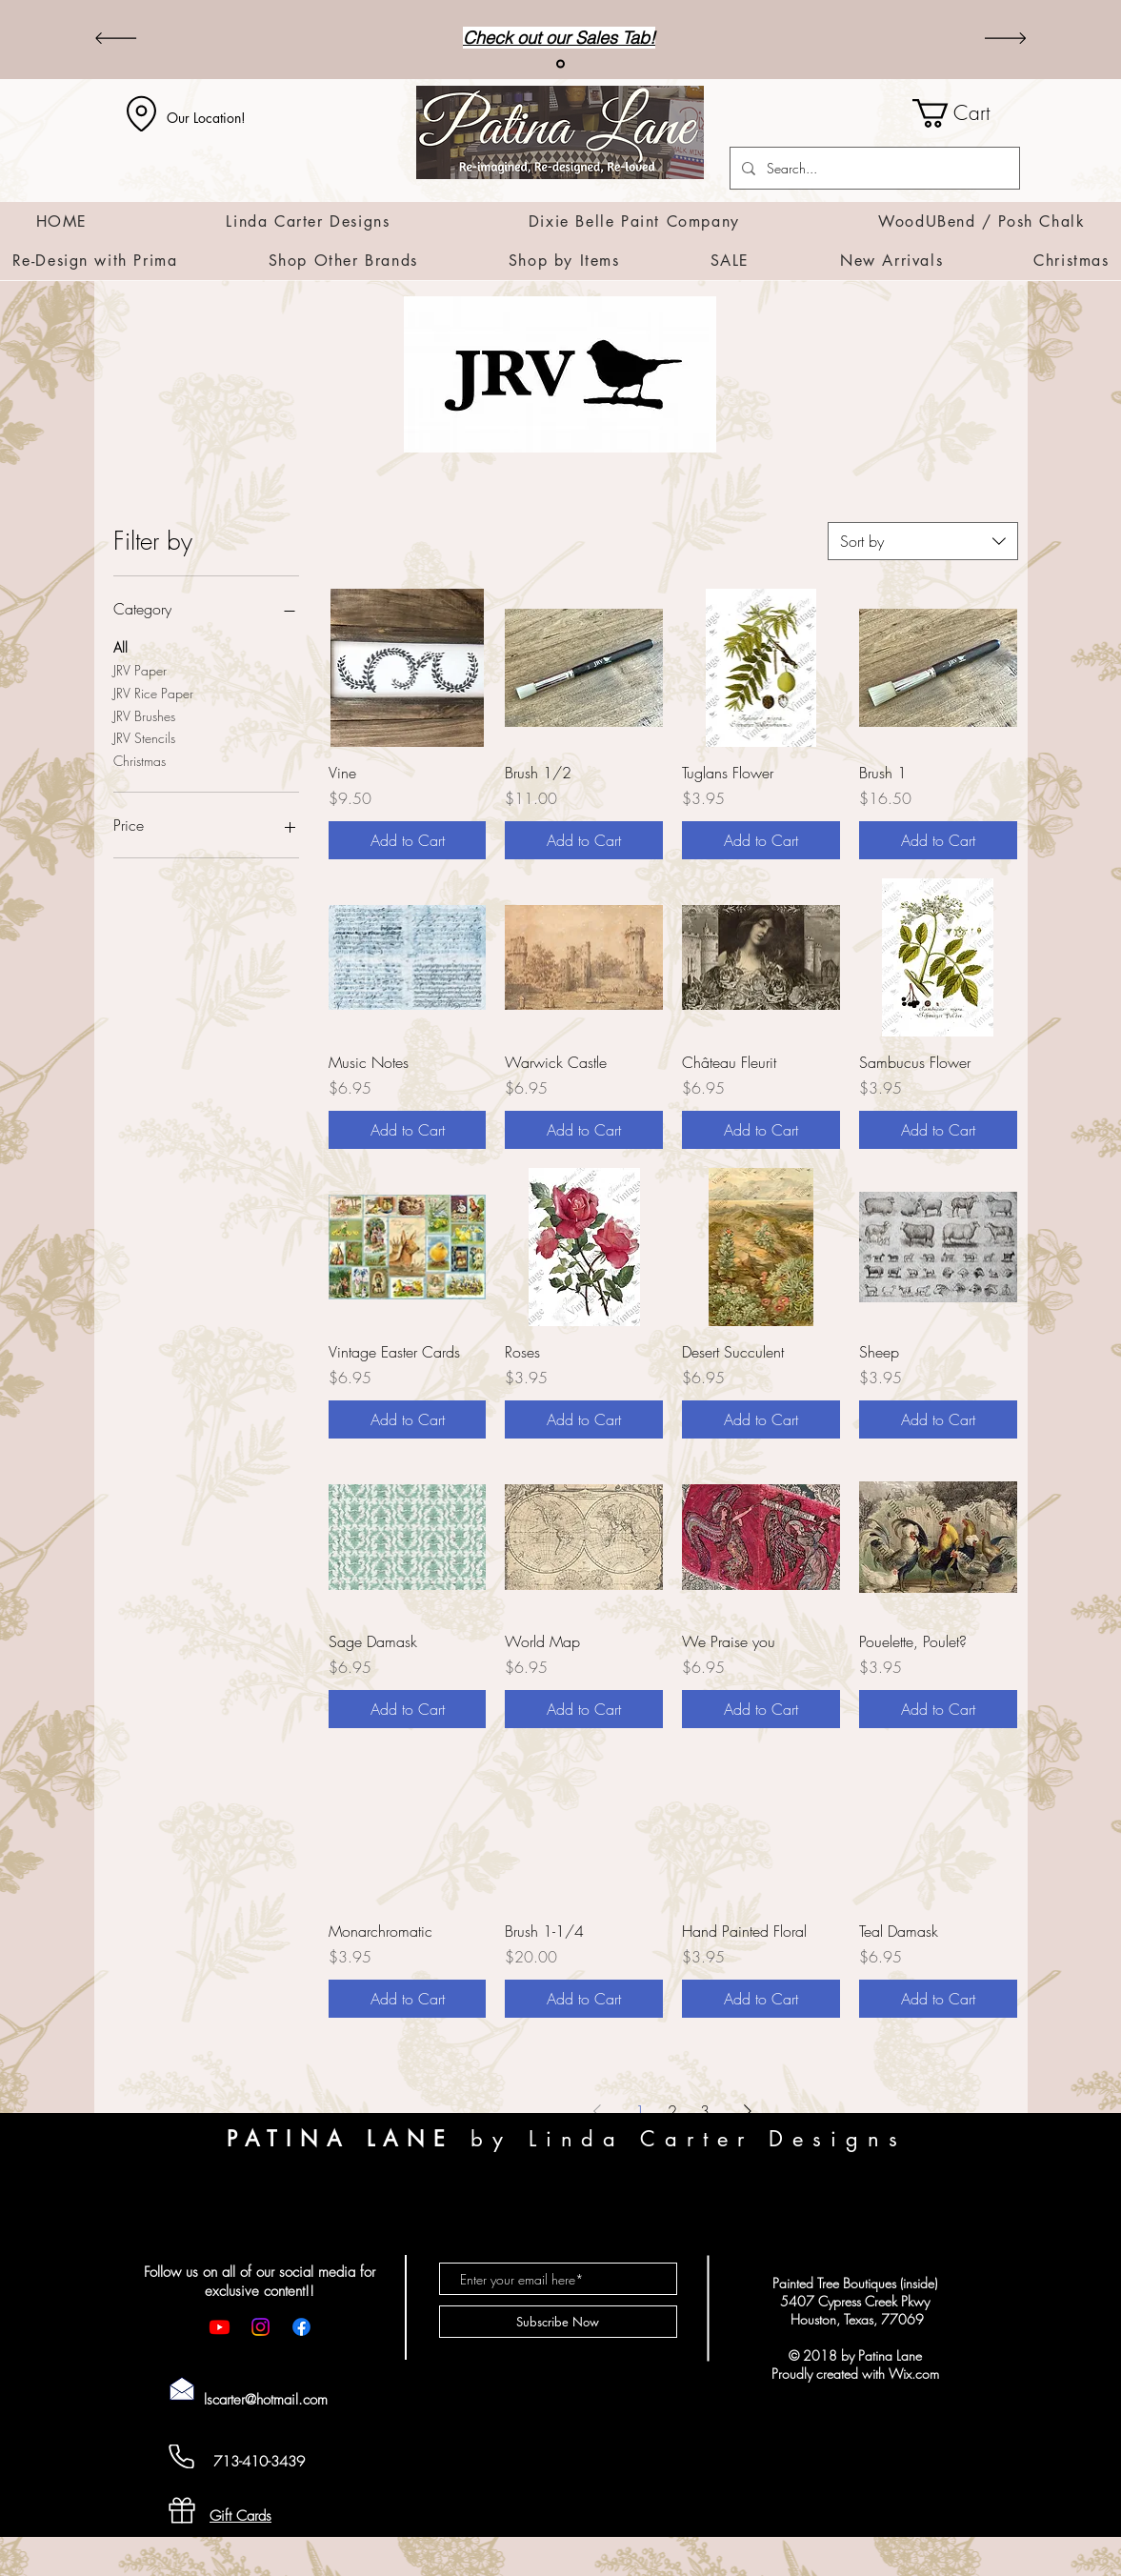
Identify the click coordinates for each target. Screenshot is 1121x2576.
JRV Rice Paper (153, 692)
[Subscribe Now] (558, 2321)
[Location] (142, 113)
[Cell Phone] (182, 2456)
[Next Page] (747, 2111)
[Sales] (560, 64)
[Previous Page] (597, 2111)
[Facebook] (301, 2327)
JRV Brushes (144, 715)
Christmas (139, 760)
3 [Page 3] (705, 2111)
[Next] (1005, 39)
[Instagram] (260, 2327)
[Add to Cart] (408, 840)
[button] (966, 113)
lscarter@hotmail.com (266, 2399)
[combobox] (923, 541)
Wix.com (914, 2374)
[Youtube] (219, 2327)
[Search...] (873, 168)
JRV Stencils (144, 737)
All (120, 646)
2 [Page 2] (672, 2111)
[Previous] (115, 39)
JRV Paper (140, 669)
